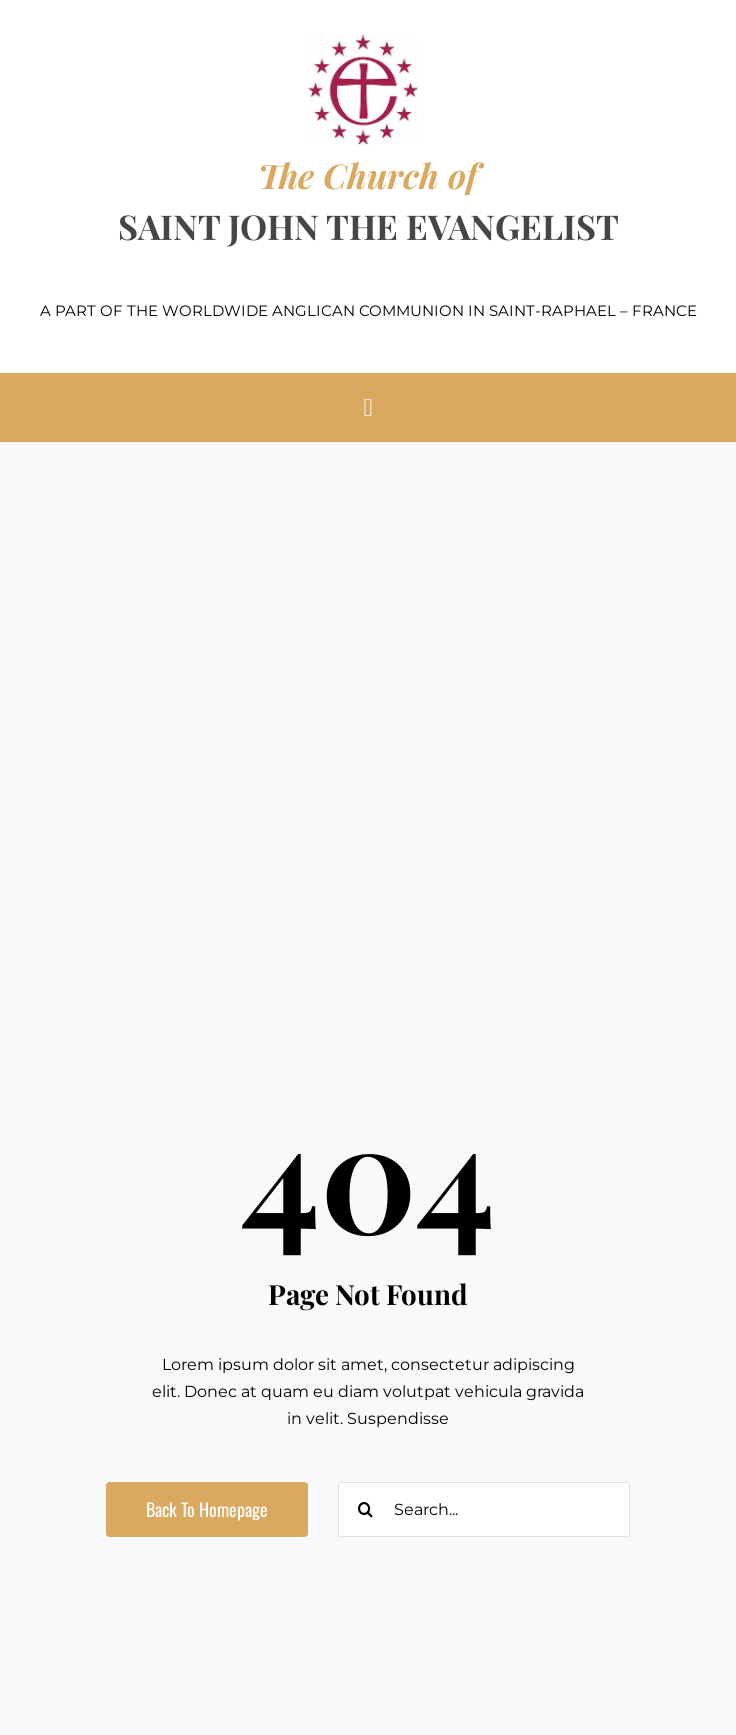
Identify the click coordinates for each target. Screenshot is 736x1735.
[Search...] (484, 1509)
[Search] (365, 1509)
